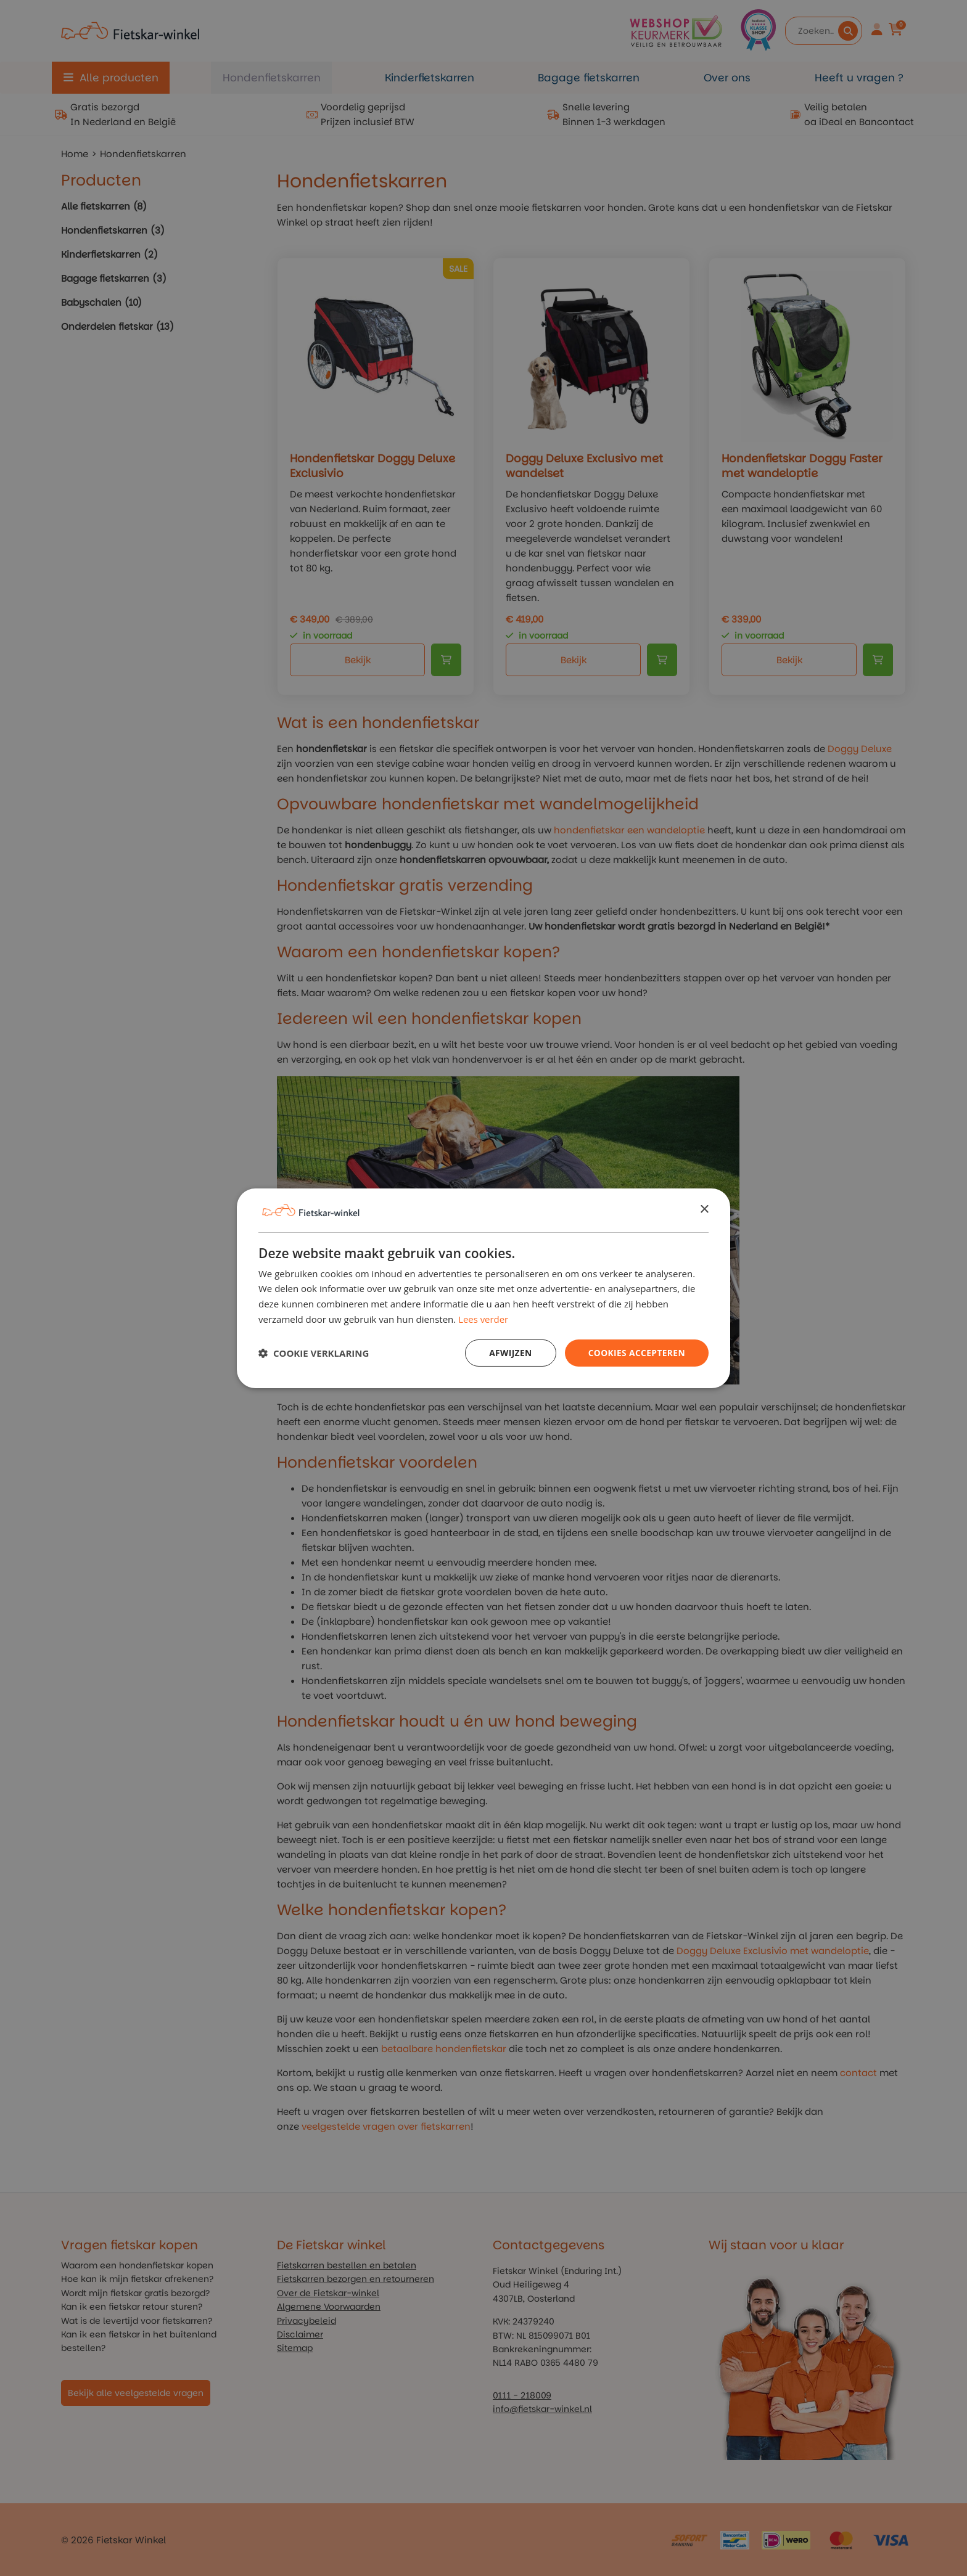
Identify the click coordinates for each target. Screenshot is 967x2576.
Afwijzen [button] (508, 1352)
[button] (313, 1353)
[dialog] (483, 1288)
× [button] (704, 1209)
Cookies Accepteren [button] (635, 1352)
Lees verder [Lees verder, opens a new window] (483, 1318)
